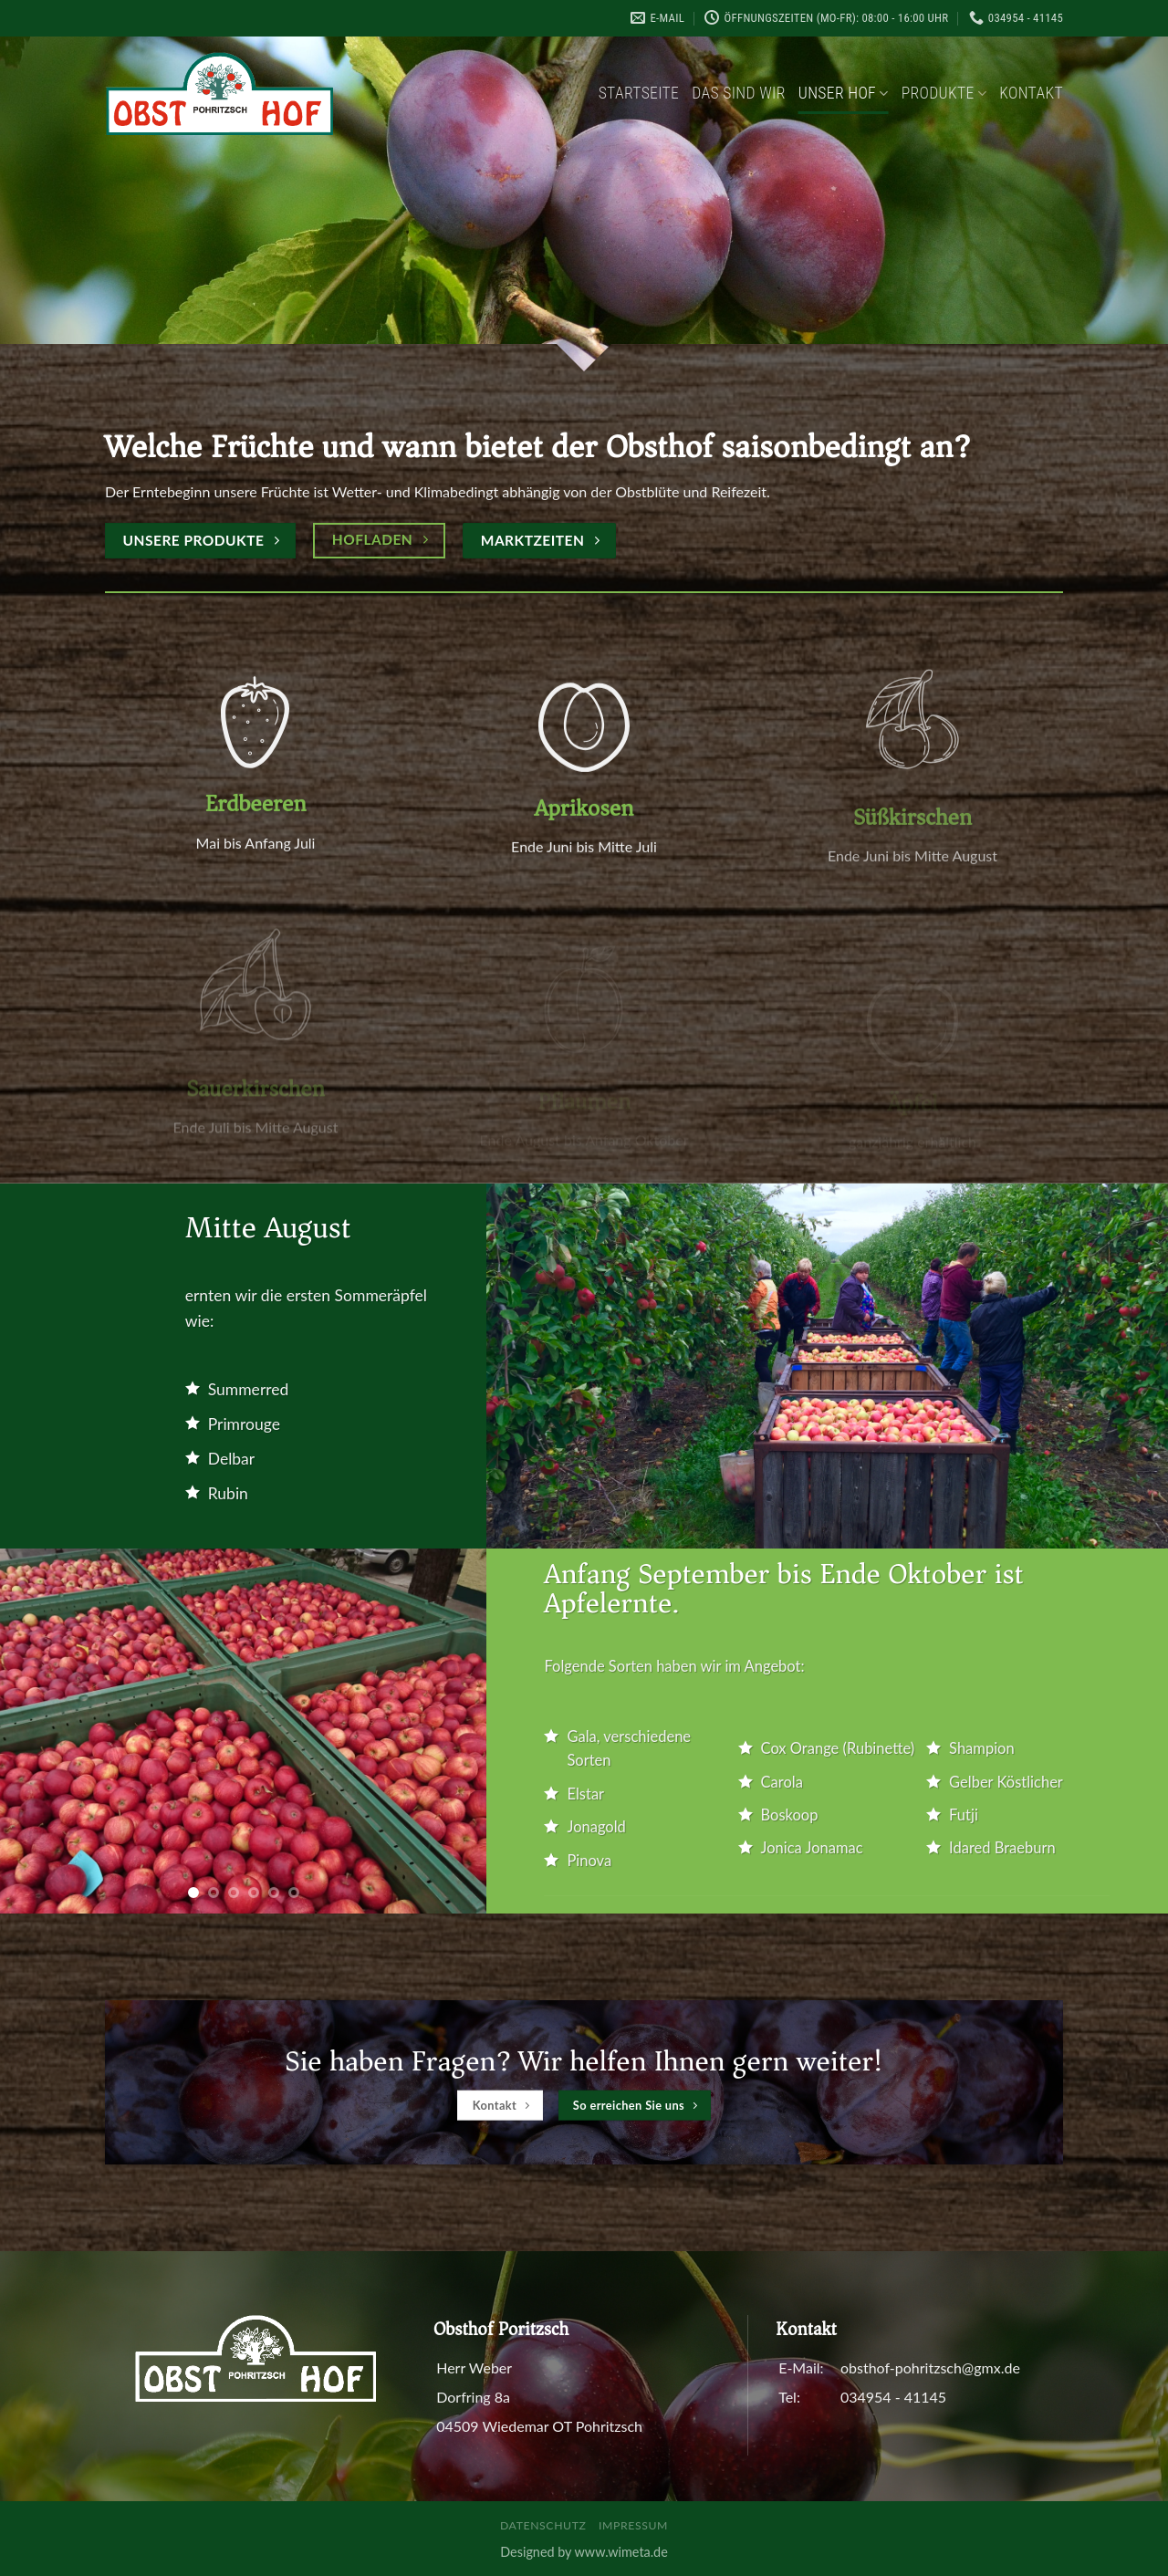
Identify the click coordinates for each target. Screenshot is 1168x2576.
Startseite (639, 93)
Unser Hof (843, 93)
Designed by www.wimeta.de (584, 2552)
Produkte (944, 93)
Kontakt (1031, 93)
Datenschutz (543, 2525)
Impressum (633, 2525)
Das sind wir (739, 93)
